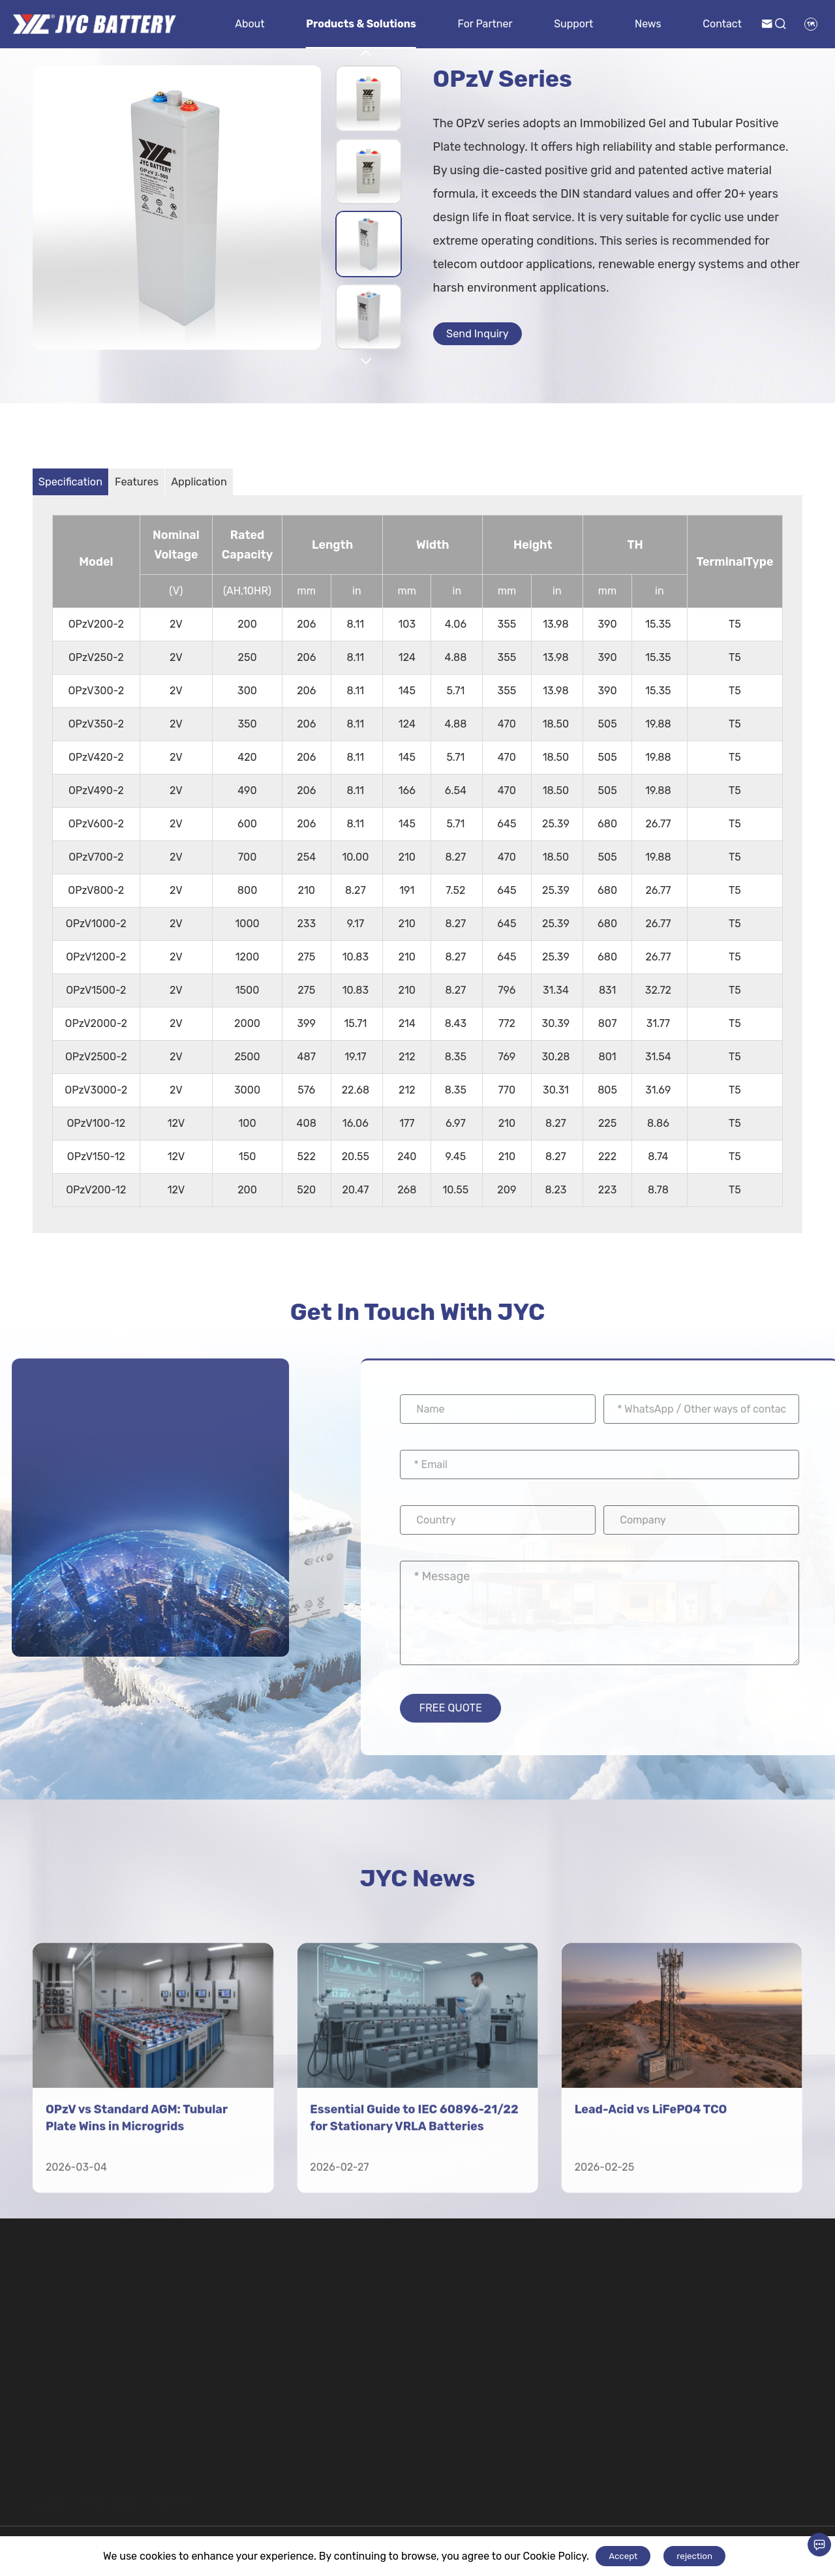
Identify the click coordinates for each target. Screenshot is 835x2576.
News (648, 24)
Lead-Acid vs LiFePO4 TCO (651, 2326)
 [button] (365, 361)
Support (573, 24)
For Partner (484, 24)
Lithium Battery (611, 2490)
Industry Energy (264, 2497)
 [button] (365, 54)
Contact (722, 24)
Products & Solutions (361, 24)
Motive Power (478, 2490)
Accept (623, 2556)
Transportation (386, 2490)
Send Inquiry (486, 337)
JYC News (417, 1894)
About (249, 24)
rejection (694, 2556)
